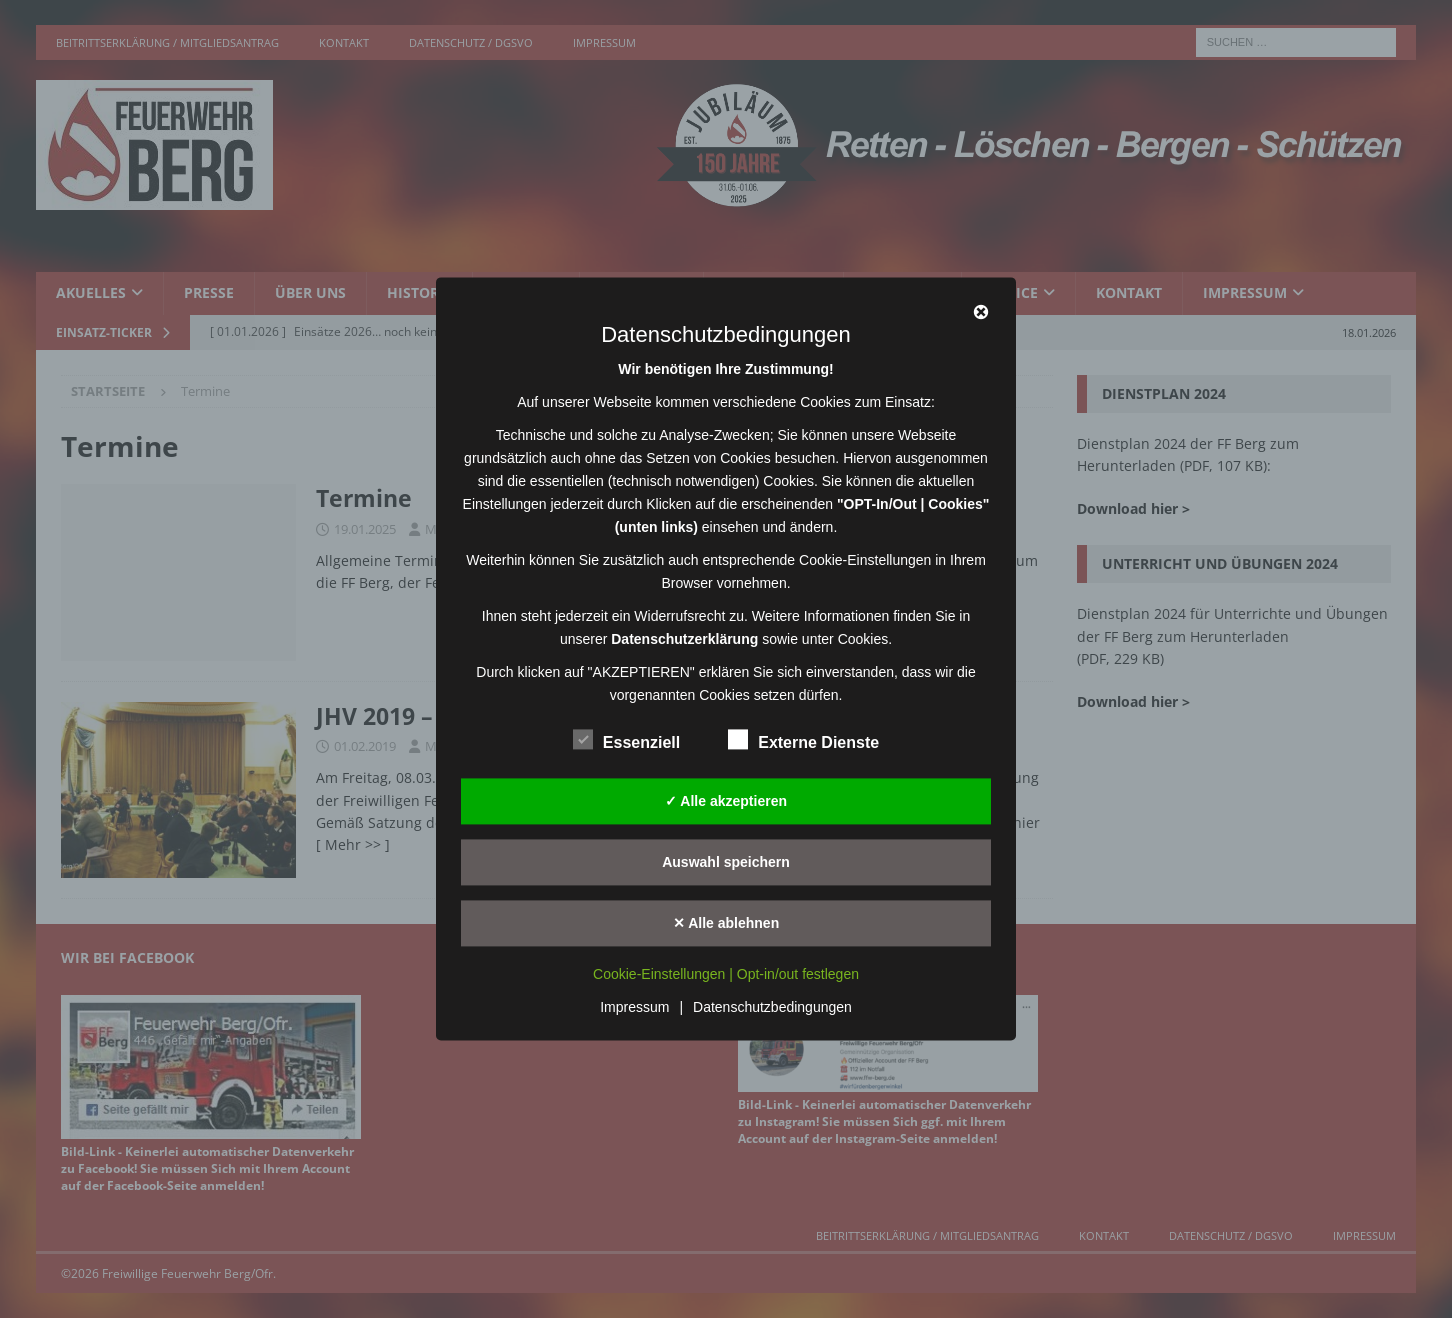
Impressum (634, 1008)
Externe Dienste (803, 740)
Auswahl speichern (726, 862)
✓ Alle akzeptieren (726, 801)
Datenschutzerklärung (684, 639)
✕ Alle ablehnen (726, 923)
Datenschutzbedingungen (772, 1008)
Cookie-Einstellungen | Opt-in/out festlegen (726, 975)
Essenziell (626, 740)
